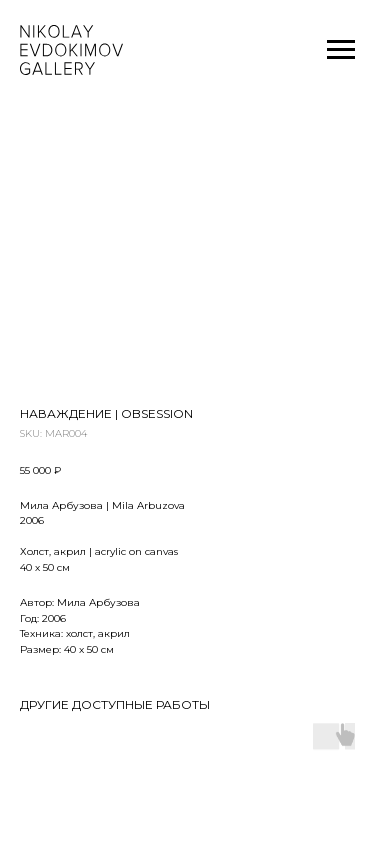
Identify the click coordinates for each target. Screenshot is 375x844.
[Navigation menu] (341, 50)
